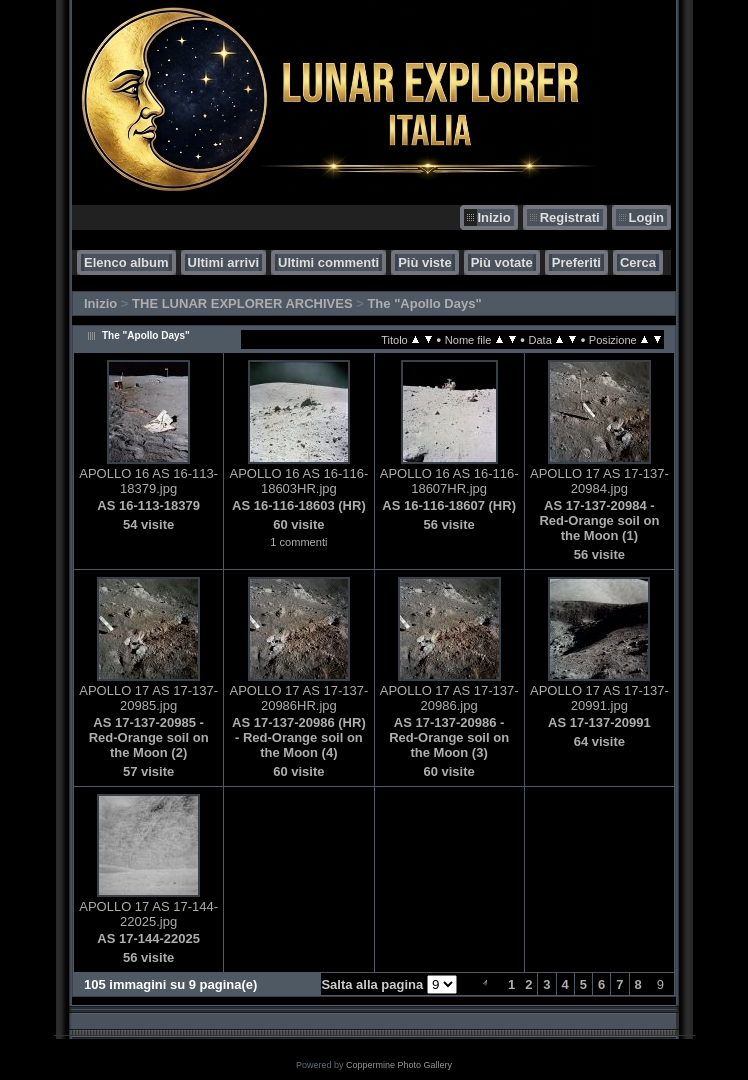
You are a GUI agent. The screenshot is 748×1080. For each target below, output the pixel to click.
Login (646, 217)
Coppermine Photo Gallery (399, 1065)
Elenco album (126, 262)
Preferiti (576, 262)
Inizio (493, 217)
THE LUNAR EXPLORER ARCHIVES (242, 303)
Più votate (502, 262)
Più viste (424, 262)
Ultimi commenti (328, 262)
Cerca (638, 262)
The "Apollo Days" (424, 303)
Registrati (570, 217)
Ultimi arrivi (224, 262)
